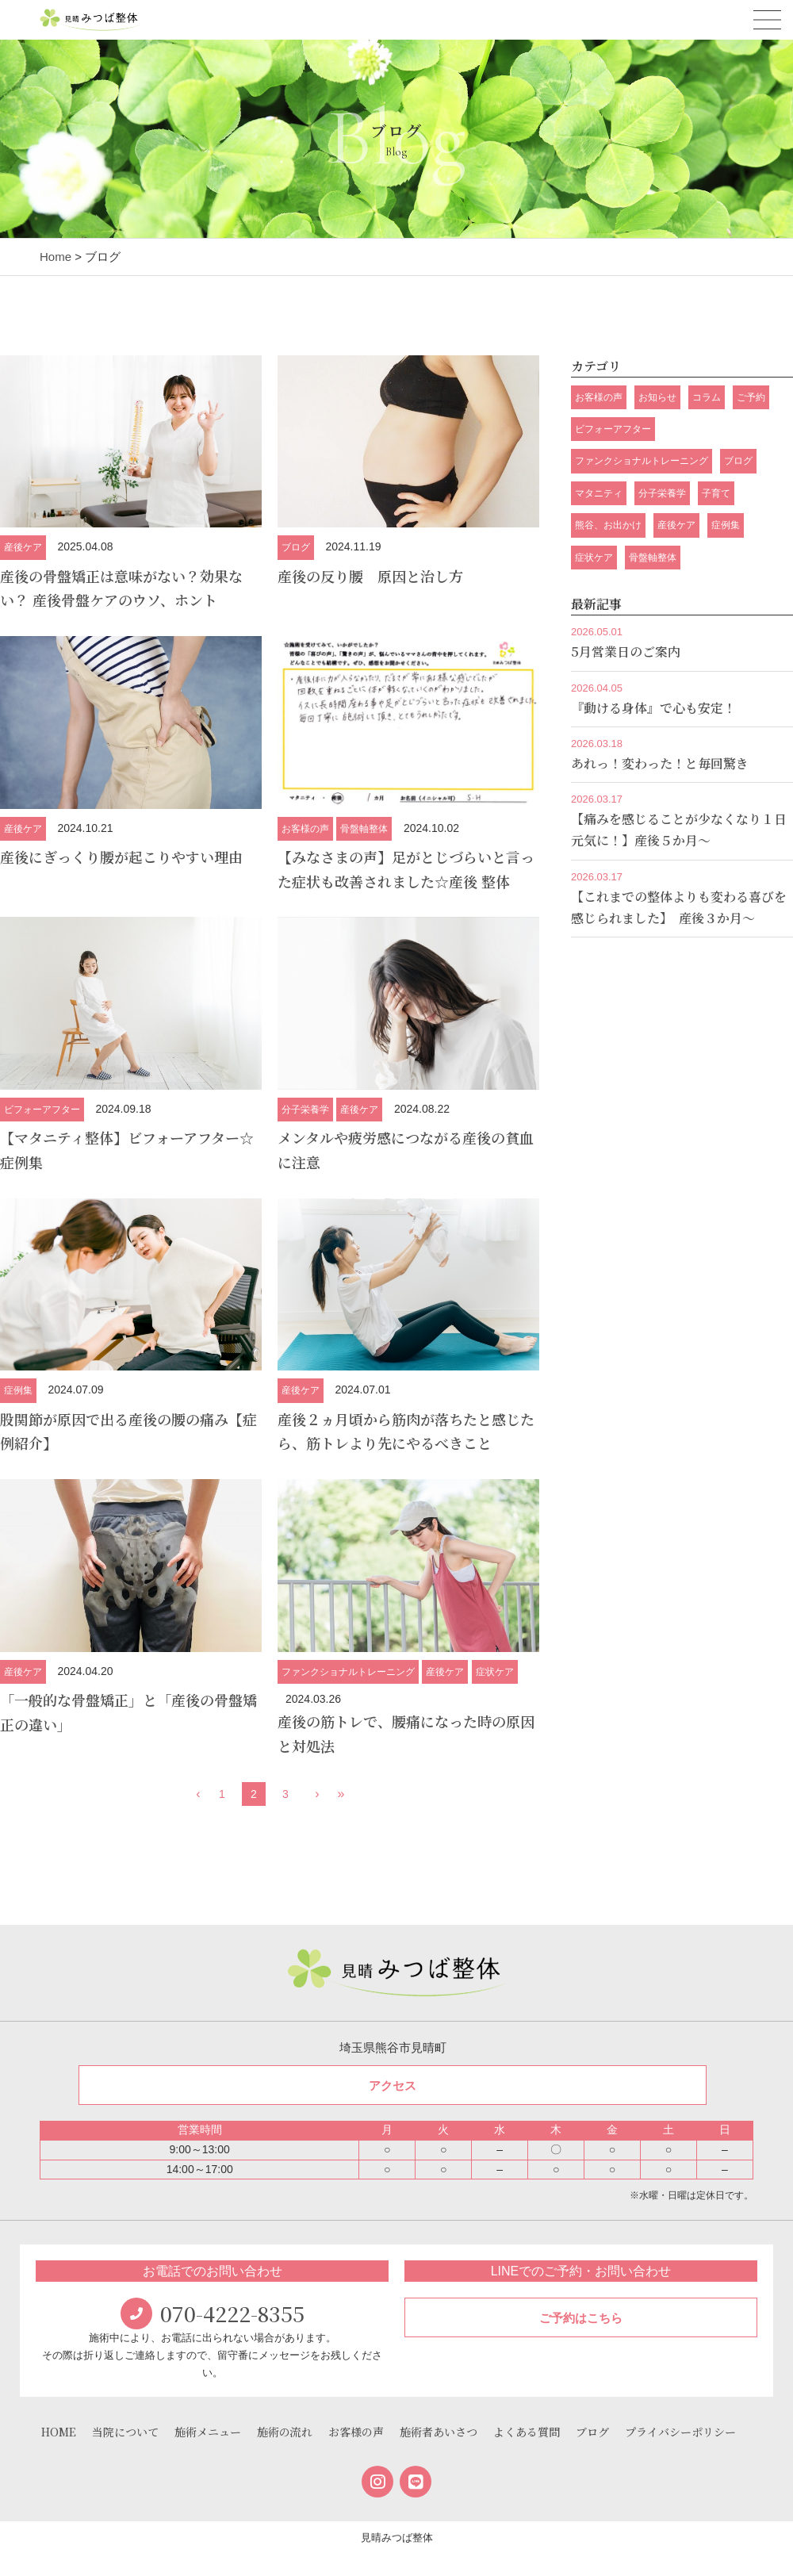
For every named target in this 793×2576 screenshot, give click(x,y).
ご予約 (751, 397)
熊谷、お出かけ (608, 525)
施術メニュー (207, 2432)
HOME (58, 2432)
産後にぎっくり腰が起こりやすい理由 (121, 856)
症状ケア (495, 1671)
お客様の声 (305, 828)
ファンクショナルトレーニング (348, 1671)
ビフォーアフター (42, 1109)
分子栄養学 (305, 1109)
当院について (125, 2432)
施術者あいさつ (438, 2432)
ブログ (296, 547)
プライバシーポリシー (680, 2432)
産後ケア (23, 547)
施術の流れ (284, 2432)
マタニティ (599, 493)
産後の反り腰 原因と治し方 (370, 575)
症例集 (18, 1390)
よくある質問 (526, 2432)
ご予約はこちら (581, 2318)
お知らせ (657, 397)
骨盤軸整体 (364, 828)
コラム (706, 397)
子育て (716, 493)
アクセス (392, 2085)
